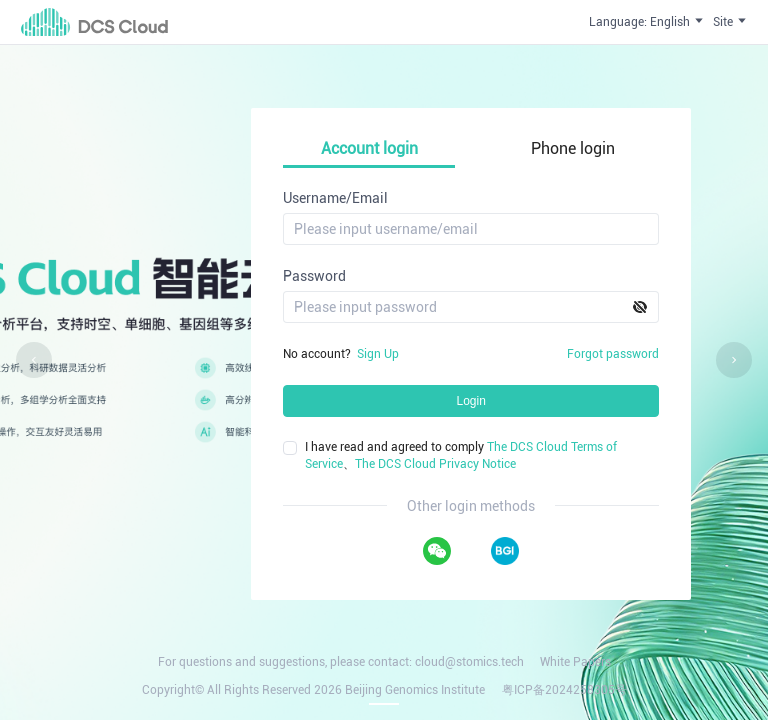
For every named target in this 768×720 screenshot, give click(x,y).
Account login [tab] (369, 148)
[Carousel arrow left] (34, 360)
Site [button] (730, 21)
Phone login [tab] (573, 148)
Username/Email (335, 198)
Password (314, 276)
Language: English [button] (647, 21)
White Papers (575, 662)
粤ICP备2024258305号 (564, 690)
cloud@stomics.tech (469, 662)
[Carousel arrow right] (734, 360)
